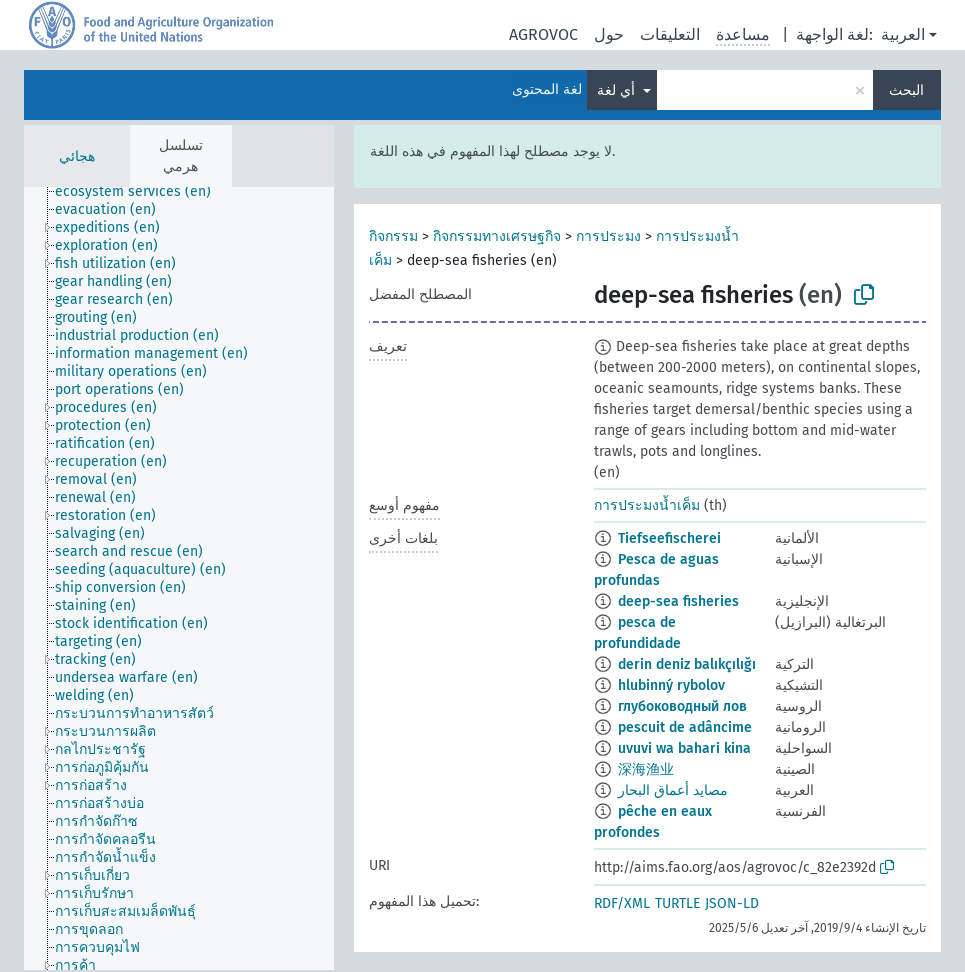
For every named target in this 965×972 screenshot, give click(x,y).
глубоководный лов (682, 706)
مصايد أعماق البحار (673, 790)
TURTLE (677, 903)
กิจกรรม (393, 236)
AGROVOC (543, 34)
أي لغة (618, 90)
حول (609, 34)
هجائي (77, 156)
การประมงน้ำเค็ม (647, 505)
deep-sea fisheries (678, 601)
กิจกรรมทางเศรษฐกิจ (497, 236)
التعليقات (670, 34)
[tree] (179, 578)
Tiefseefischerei (669, 538)
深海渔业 (646, 769)
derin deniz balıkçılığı (687, 664)
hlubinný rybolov (671, 685)
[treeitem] (141, 192)
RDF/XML (622, 903)
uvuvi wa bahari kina (684, 748)
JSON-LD (732, 903)
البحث (906, 90)
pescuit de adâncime (685, 727)
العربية (903, 34)
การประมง (608, 236)
